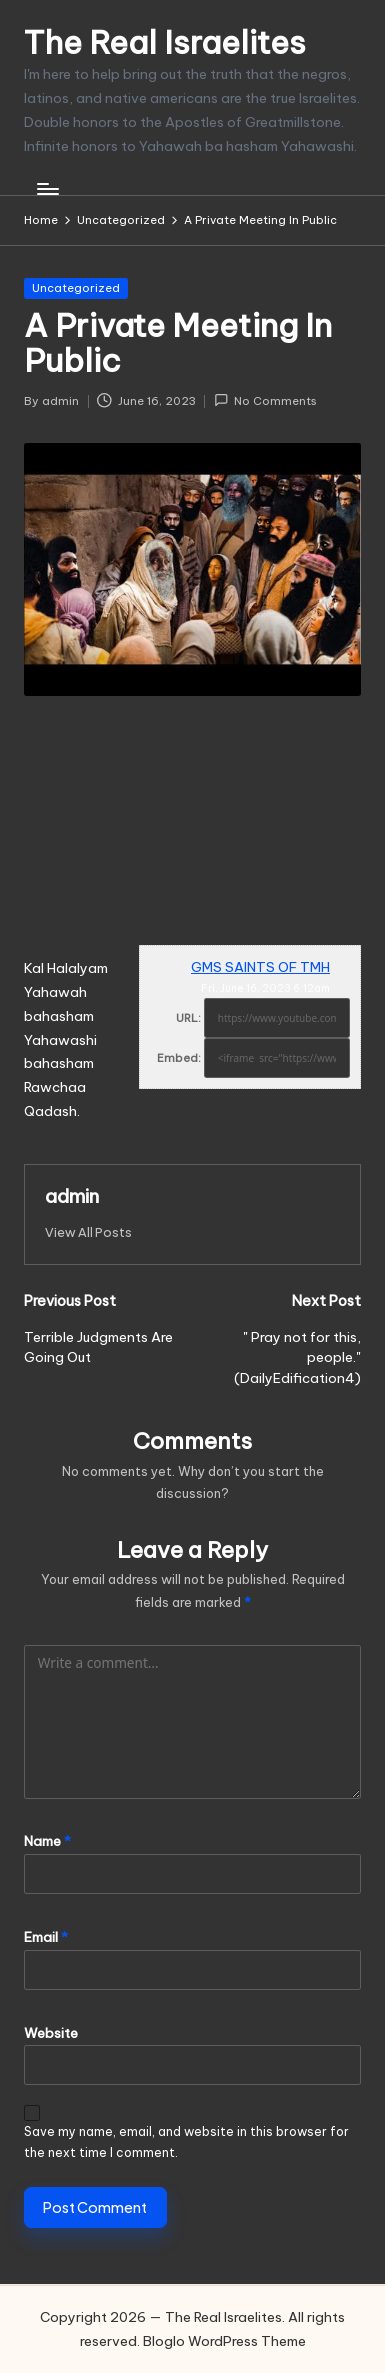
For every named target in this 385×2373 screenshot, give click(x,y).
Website (51, 2033)
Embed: (179, 1058)
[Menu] (47, 189)
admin (72, 1196)
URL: (188, 1018)
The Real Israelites (165, 42)
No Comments (265, 400)
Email (46, 1937)
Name (47, 1841)
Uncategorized (76, 288)
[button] (88, 1232)
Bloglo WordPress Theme (224, 2341)
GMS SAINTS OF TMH (260, 967)
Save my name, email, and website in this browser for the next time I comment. (186, 2142)
